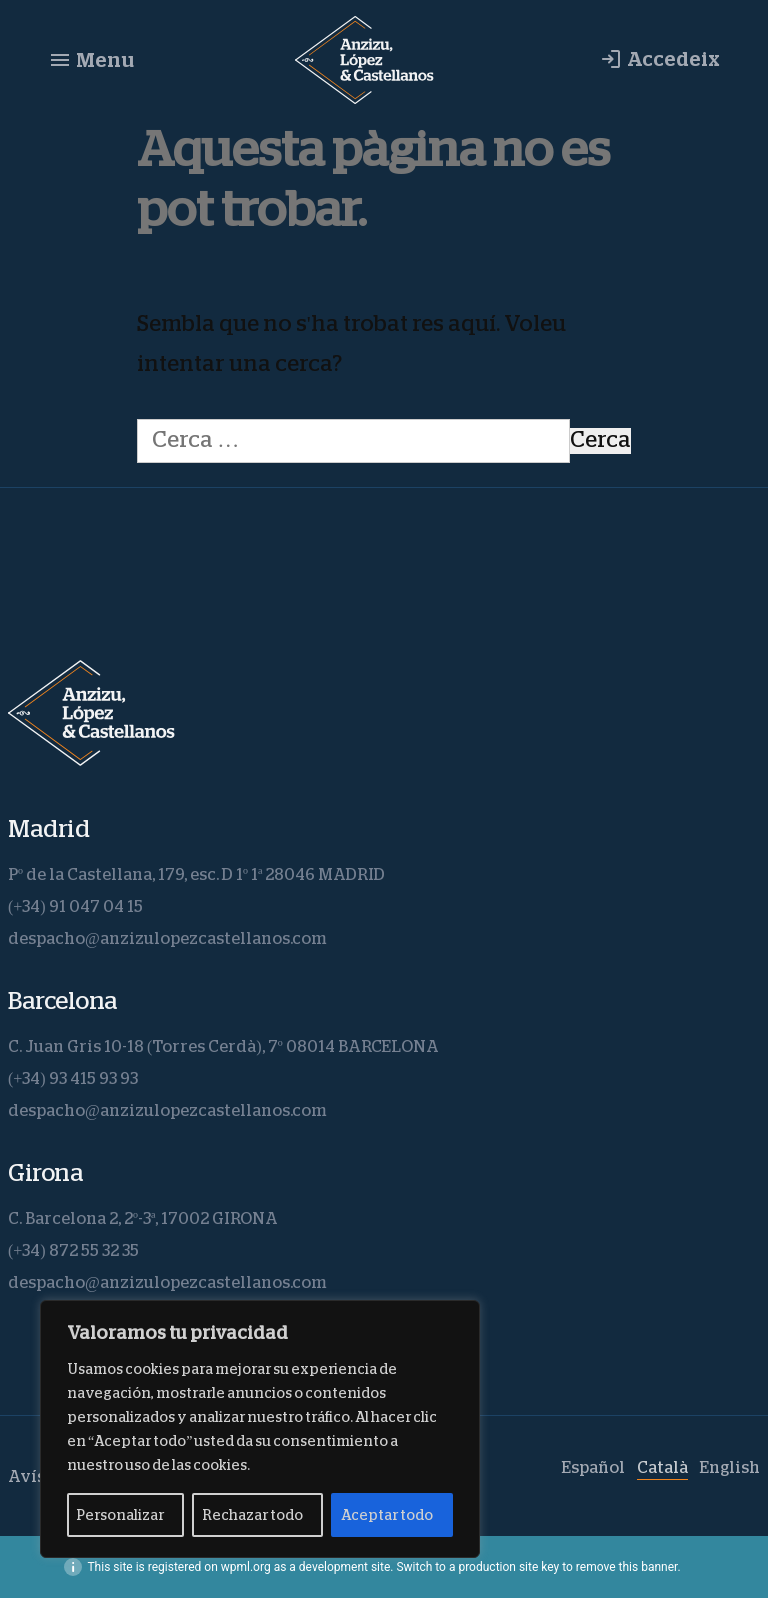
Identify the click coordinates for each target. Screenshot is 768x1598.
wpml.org (246, 1567)
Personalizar (120, 1515)
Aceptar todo (387, 1515)
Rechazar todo (252, 1515)
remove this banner (627, 1567)
